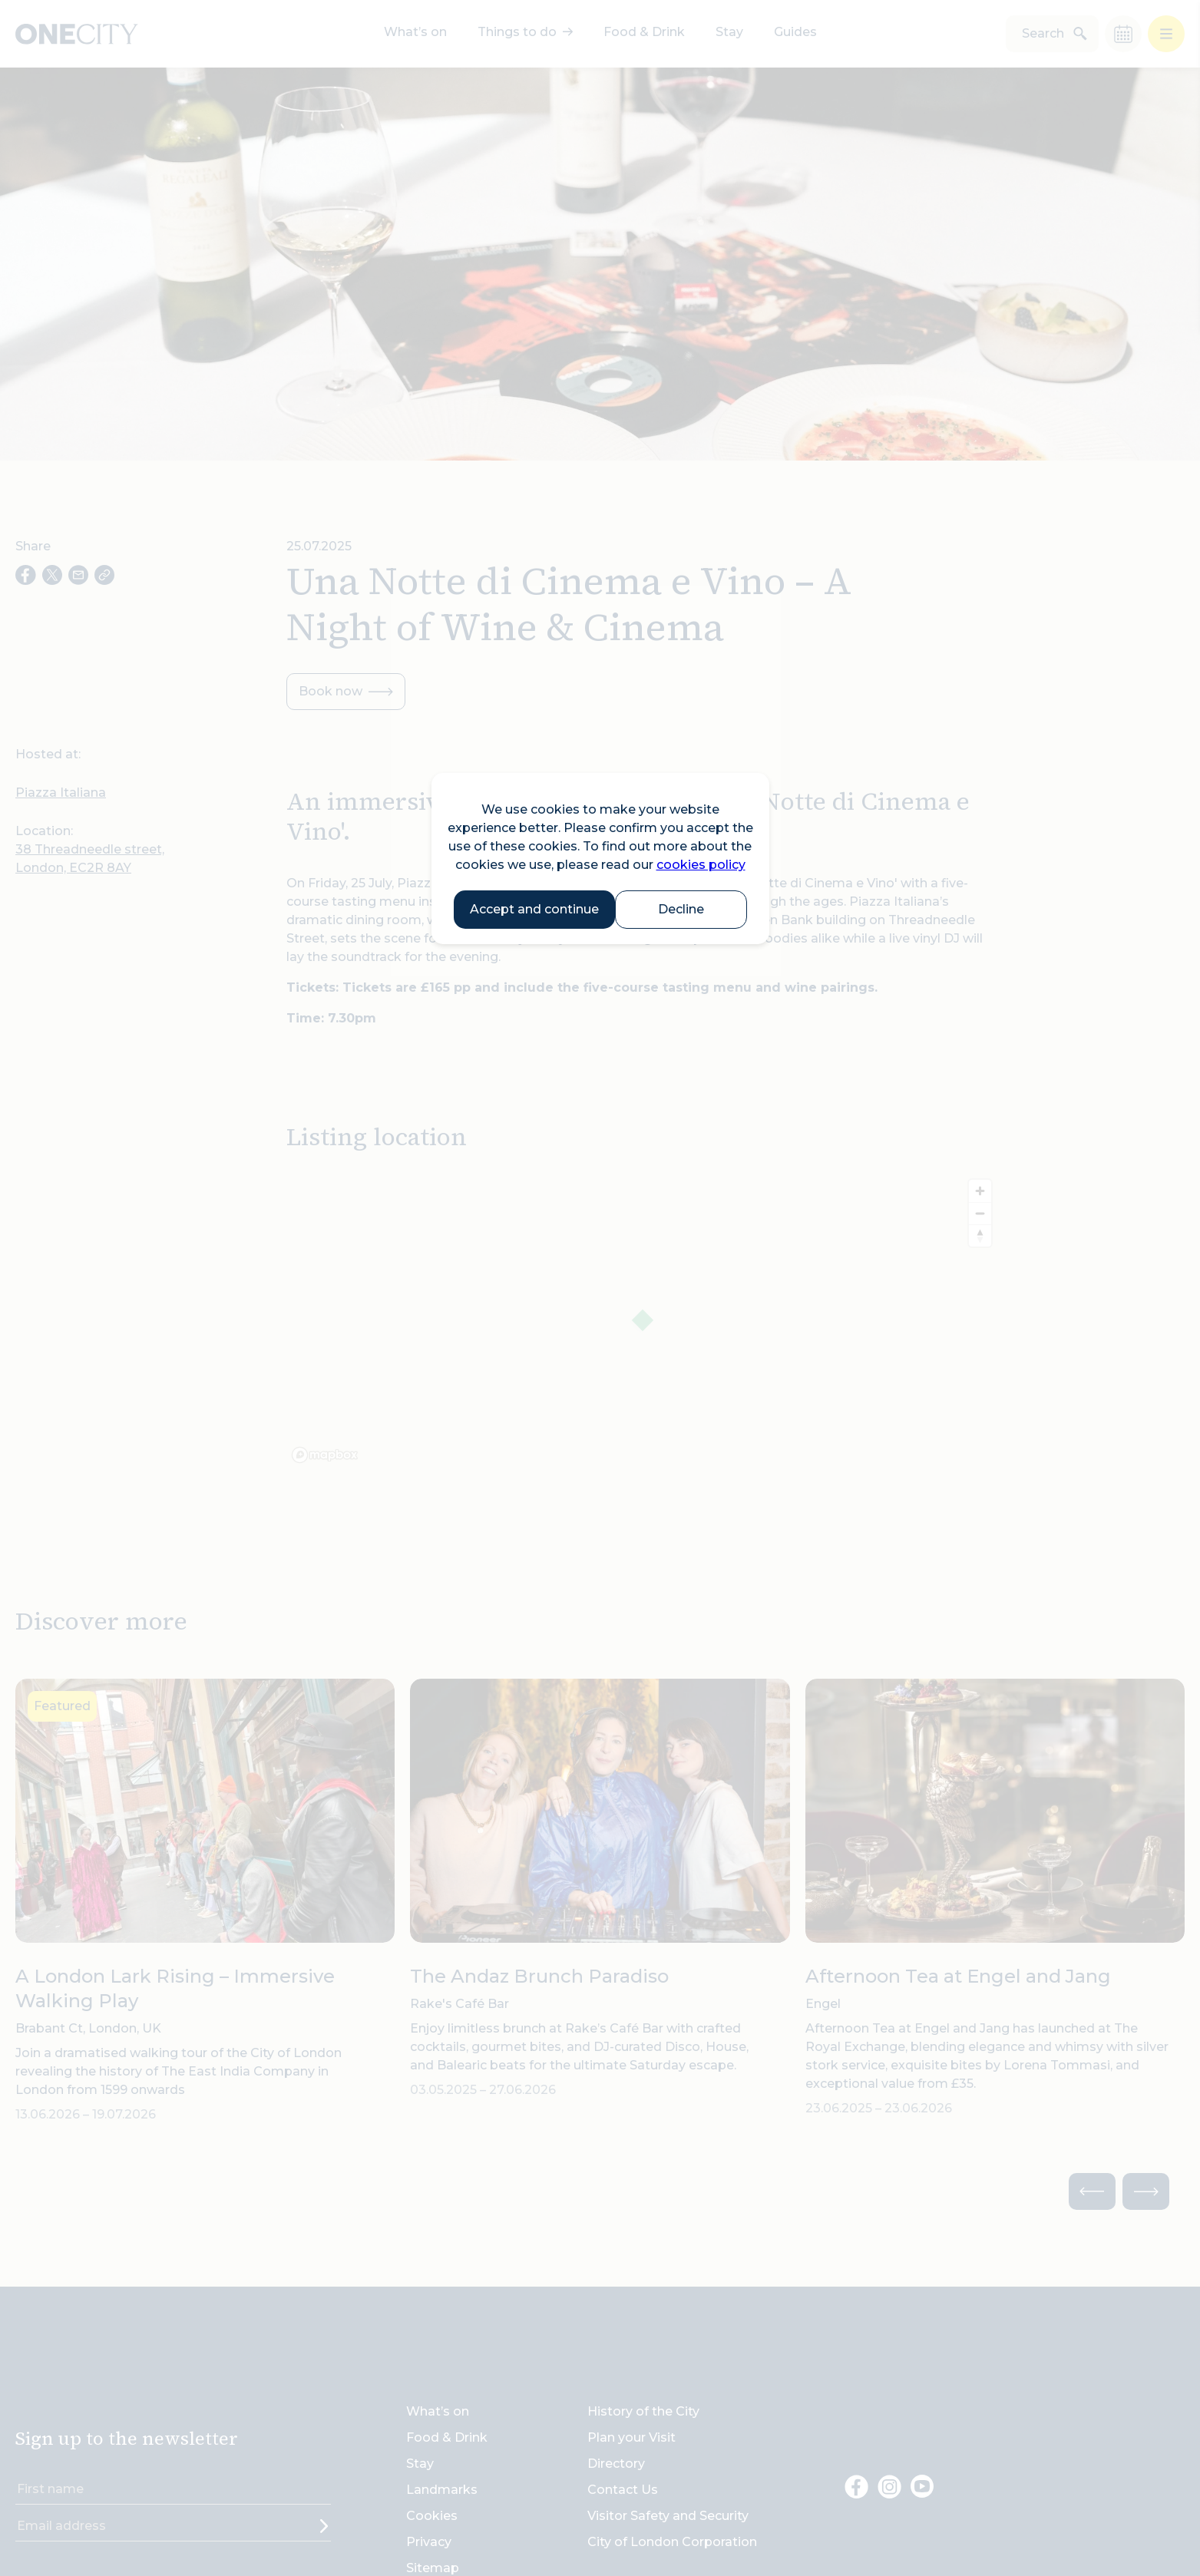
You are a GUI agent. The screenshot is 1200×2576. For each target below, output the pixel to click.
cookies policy (700, 864)
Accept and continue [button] (534, 909)
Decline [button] (681, 909)
